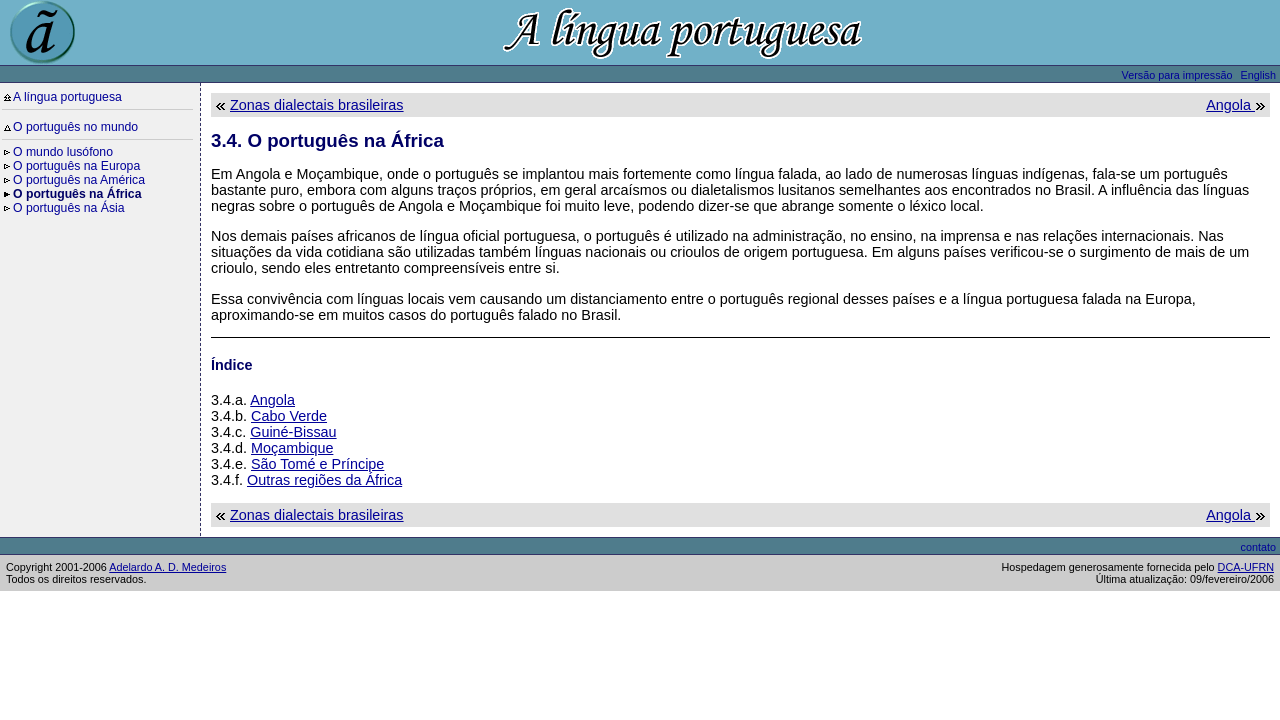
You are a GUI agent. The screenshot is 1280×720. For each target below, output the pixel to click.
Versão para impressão (1177, 75)
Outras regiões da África (324, 480)
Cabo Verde (289, 416)
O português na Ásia (69, 208)
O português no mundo (75, 127)
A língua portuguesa (67, 97)
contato (1258, 547)
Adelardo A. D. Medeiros (167, 567)
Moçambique (292, 448)
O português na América (79, 180)
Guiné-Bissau (293, 432)
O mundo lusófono (63, 152)
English (1258, 75)
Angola (1230, 105)
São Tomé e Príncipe (317, 464)
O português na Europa (76, 166)
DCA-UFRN (1246, 567)
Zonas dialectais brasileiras (317, 105)
